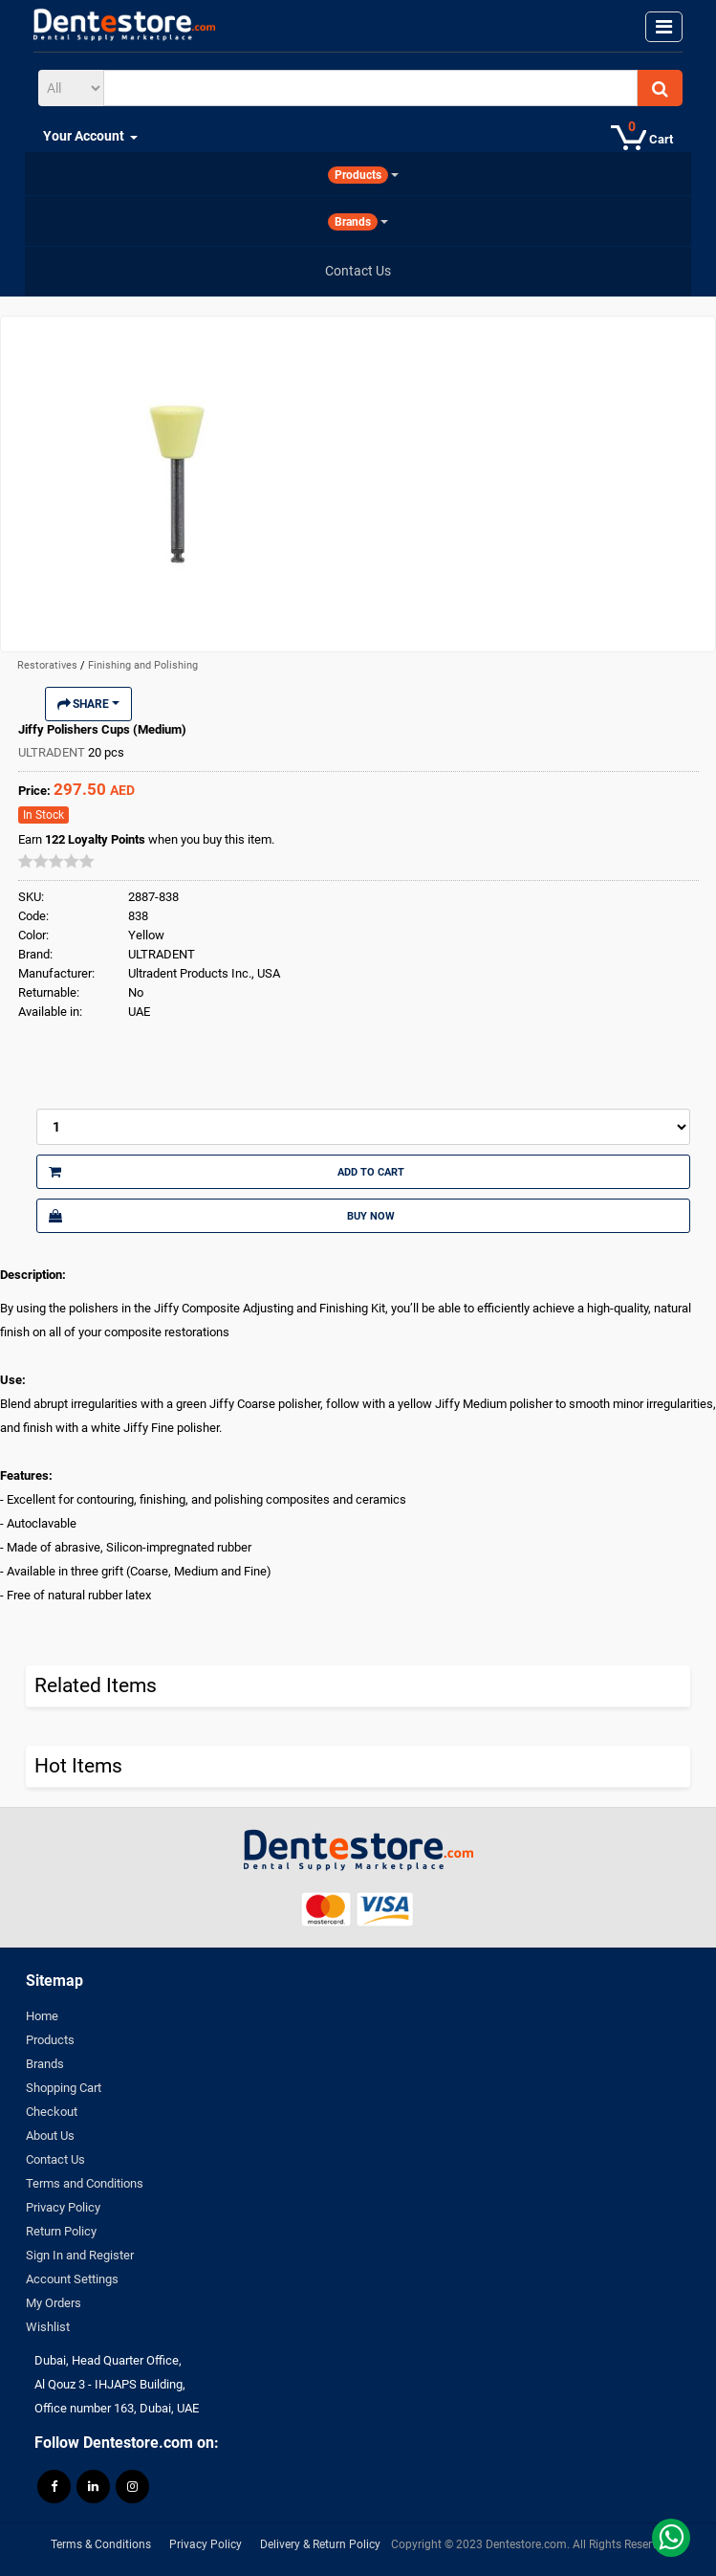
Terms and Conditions (84, 2183)
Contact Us (55, 2159)
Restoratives (48, 665)
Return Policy (61, 2231)
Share (88, 704)
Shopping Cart (63, 2088)
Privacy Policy (63, 2207)
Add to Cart (226, 1171)
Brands (45, 2064)
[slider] (56, 861)
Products (50, 2040)
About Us (50, 2135)
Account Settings (72, 2279)
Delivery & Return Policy (320, 2544)
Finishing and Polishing (143, 665)
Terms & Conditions (101, 2544)
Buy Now (222, 1215)
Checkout (51, 2111)
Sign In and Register (80, 2255)
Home (42, 2016)
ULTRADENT (53, 752)
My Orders (53, 2303)
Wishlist (48, 2327)
